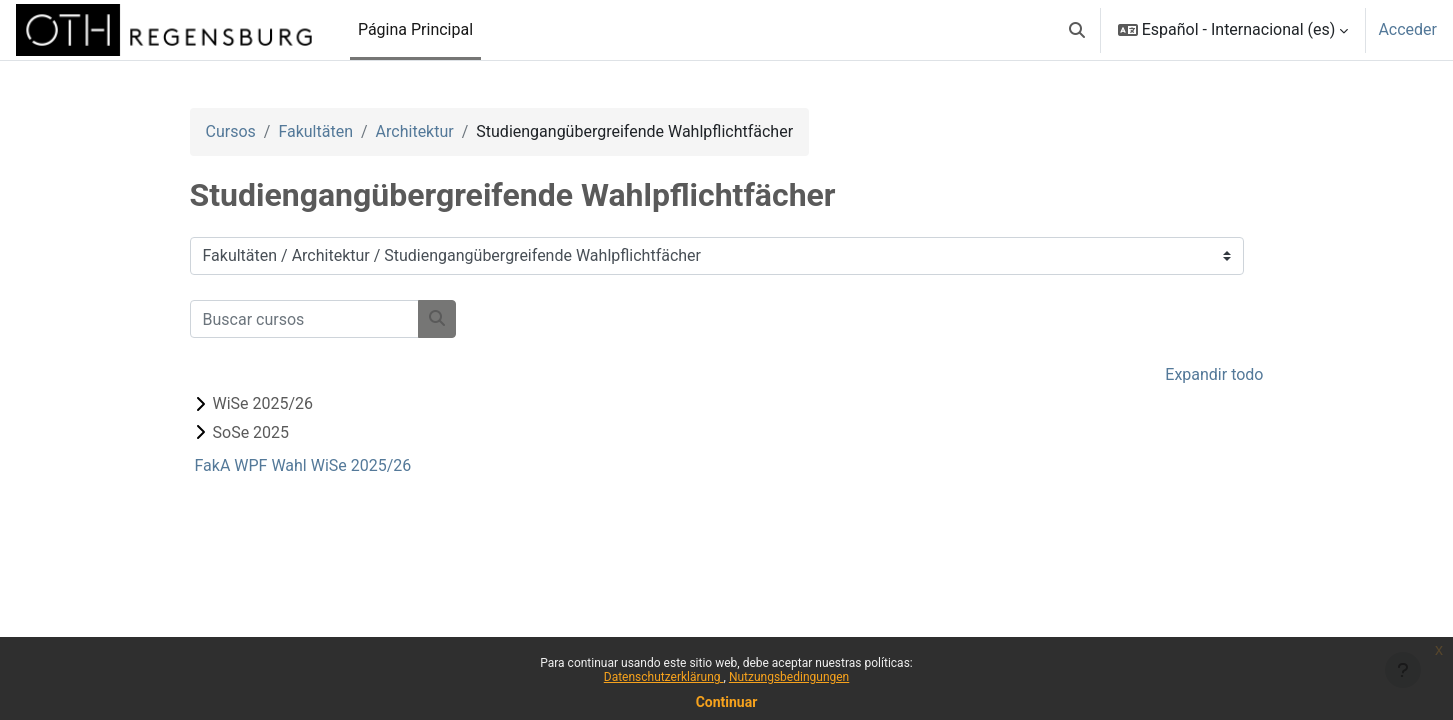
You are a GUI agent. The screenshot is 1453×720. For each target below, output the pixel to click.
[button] (1077, 30)
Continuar (727, 702)
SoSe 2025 (251, 432)
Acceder (1407, 29)
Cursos (231, 131)
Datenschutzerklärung (664, 677)
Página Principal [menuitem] (415, 29)
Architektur (415, 131)
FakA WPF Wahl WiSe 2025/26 (303, 465)
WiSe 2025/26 (263, 403)
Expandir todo (1214, 374)
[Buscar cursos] (304, 319)
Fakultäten (315, 131)
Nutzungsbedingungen (789, 677)
